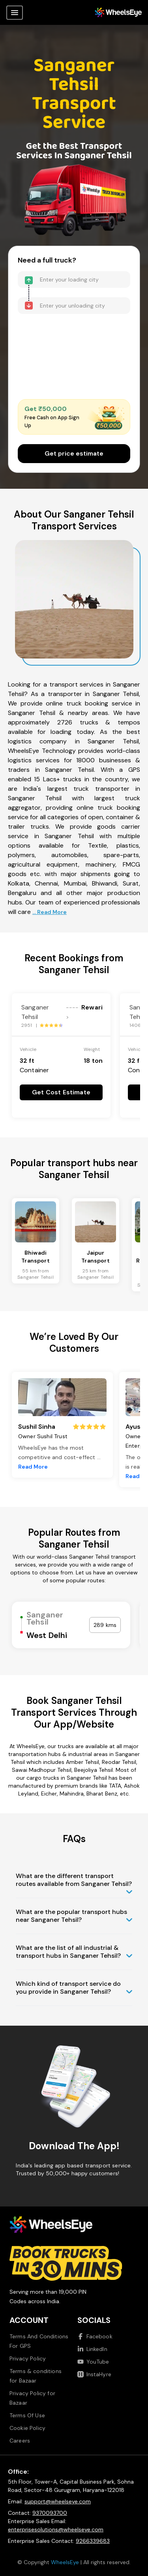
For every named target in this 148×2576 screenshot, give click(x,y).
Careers (19, 2440)
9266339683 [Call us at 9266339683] (93, 2540)
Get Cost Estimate (61, 1092)
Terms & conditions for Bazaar (35, 2376)
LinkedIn (92, 2349)
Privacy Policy (27, 2358)
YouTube (93, 2361)
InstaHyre (94, 2374)
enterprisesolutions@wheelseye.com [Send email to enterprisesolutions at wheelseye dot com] (55, 2529)
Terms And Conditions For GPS (38, 2341)
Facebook (94, 2336)
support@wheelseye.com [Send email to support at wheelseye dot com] (57, 2501)
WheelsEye (65, 2562)
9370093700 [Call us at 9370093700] (49, 2512)
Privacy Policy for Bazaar (32, 2398)
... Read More (49, 912)
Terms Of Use (27, 2415)
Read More (33, 1466)
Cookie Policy (27, 2428)
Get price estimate (74, 453)
